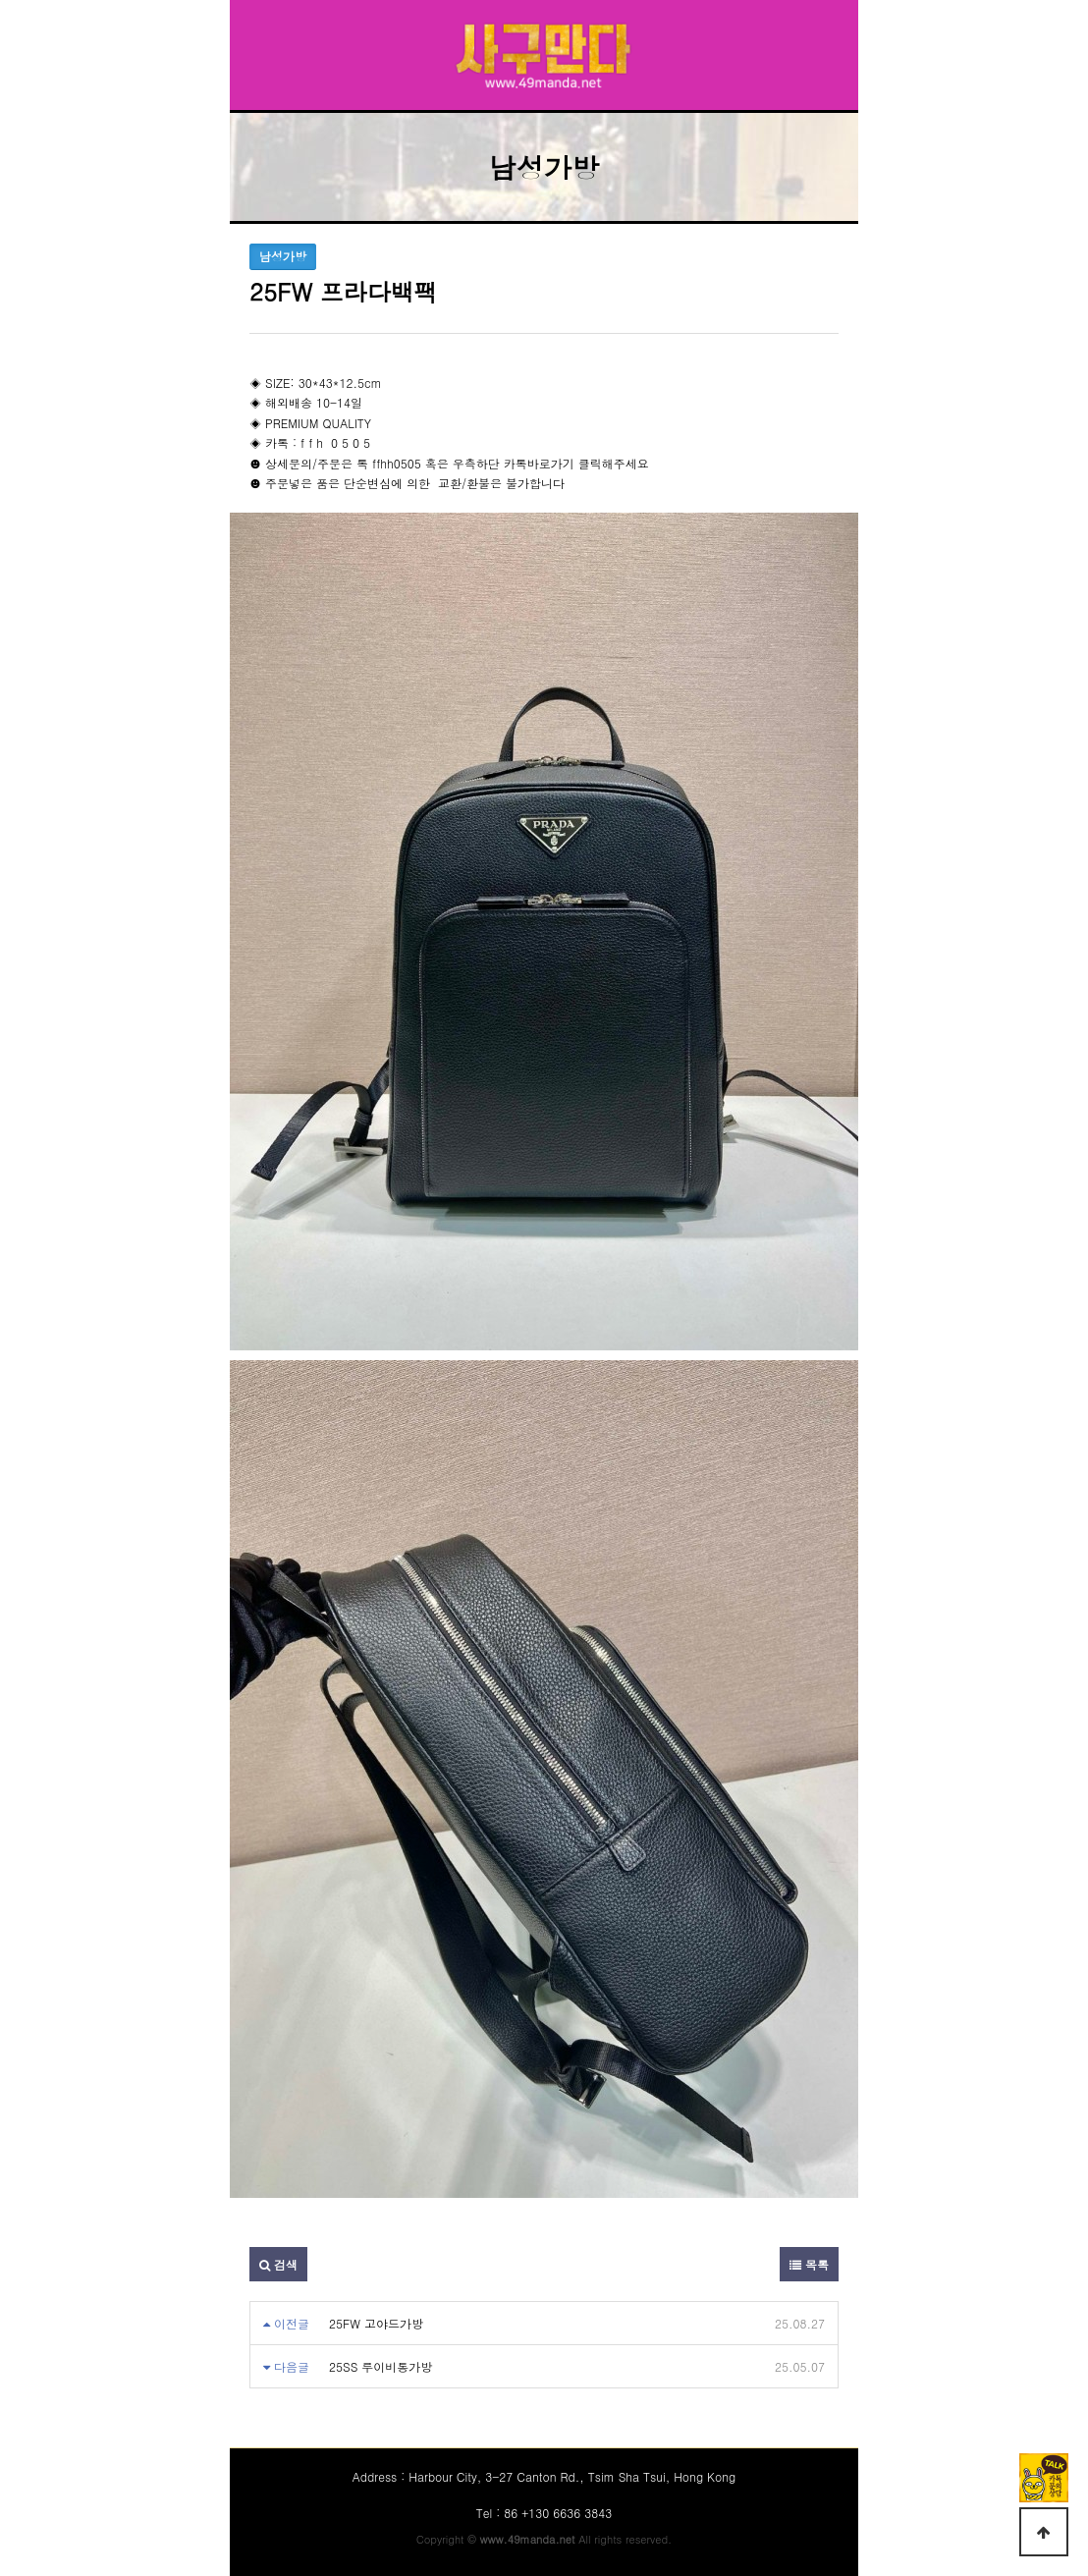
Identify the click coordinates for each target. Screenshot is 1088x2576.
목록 (809, 2264)
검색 (278, 2264)
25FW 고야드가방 (376, 2323)
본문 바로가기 (0, 0)
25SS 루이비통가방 (380, 2366)
